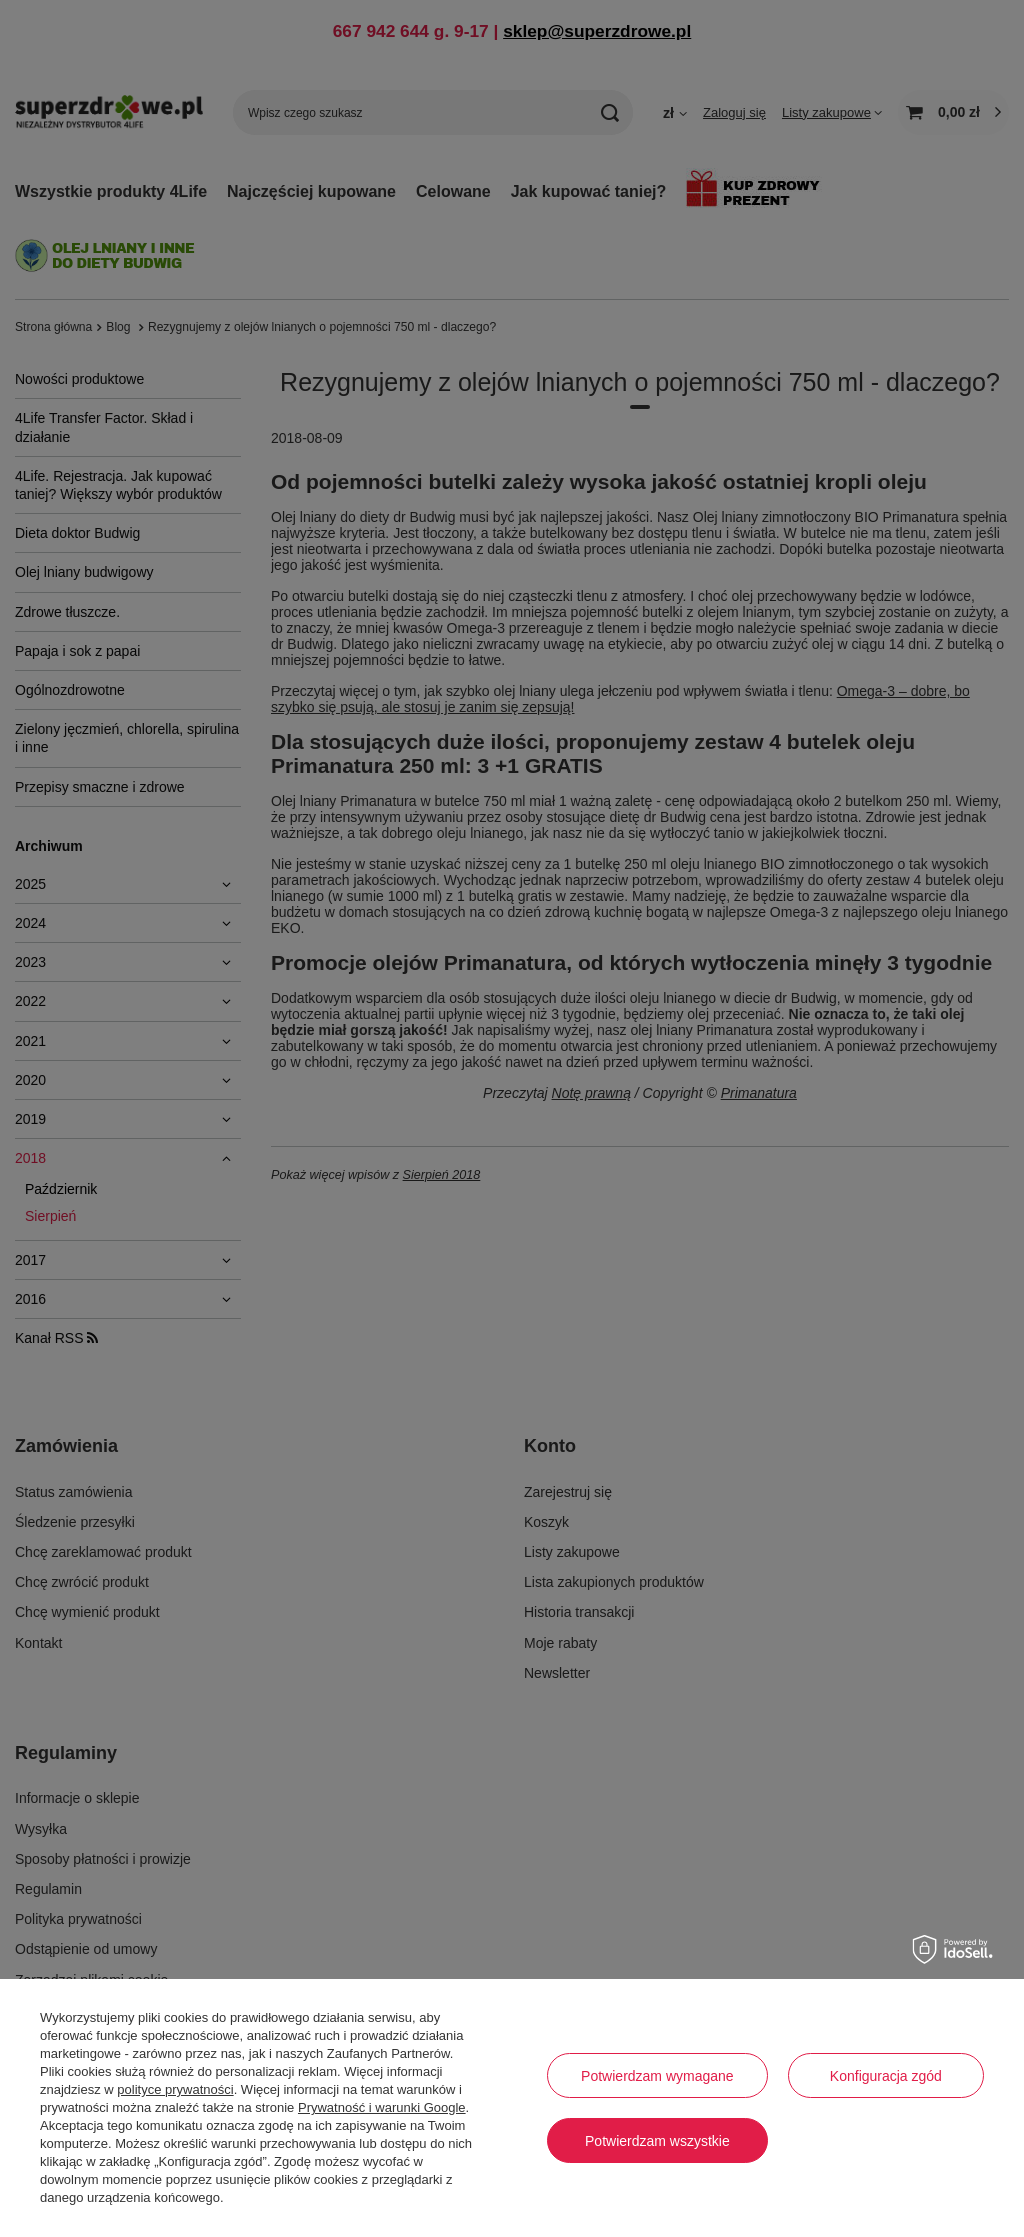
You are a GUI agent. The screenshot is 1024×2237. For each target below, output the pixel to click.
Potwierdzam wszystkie (657, 2141)
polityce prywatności (175, 2089)
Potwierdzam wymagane (657, 2076)
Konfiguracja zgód (886, 2076)
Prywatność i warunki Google (382, 2107)
